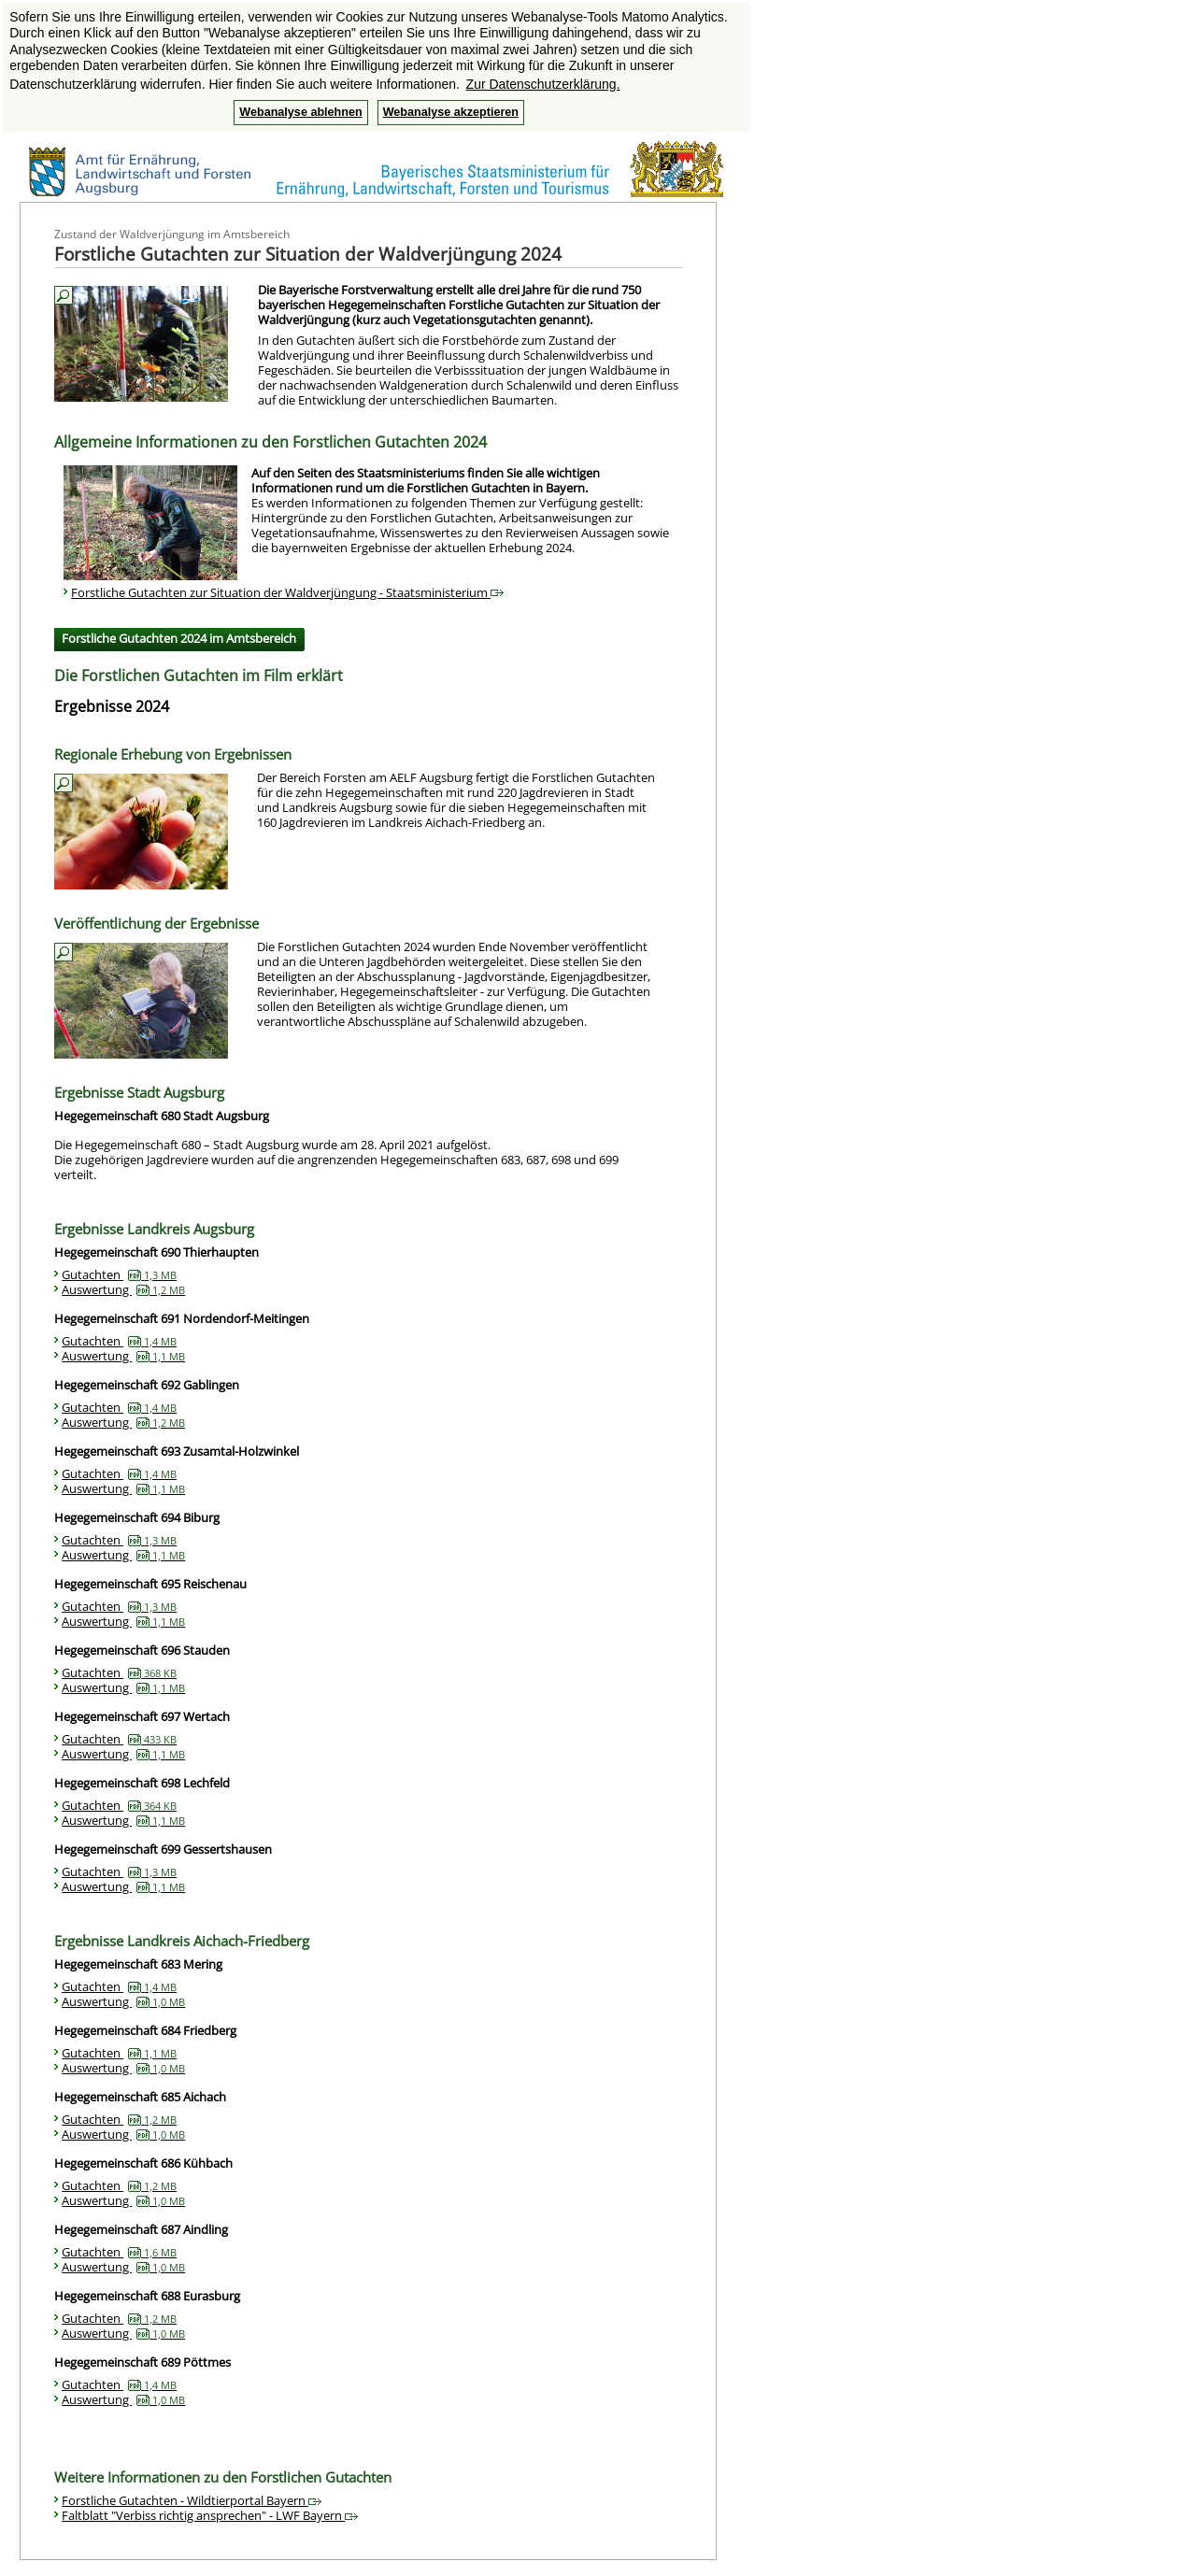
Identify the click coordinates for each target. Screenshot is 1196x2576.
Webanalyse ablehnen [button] (300, 112)
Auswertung (123, 1289)
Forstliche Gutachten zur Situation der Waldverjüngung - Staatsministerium (287, 592)
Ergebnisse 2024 (111, 706)
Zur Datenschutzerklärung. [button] (543, 84)
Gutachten (119, 1274)
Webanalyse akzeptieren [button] (451, 112)
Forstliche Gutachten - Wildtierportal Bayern (191, 2500)
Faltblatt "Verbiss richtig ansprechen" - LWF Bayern (210, 2515)
